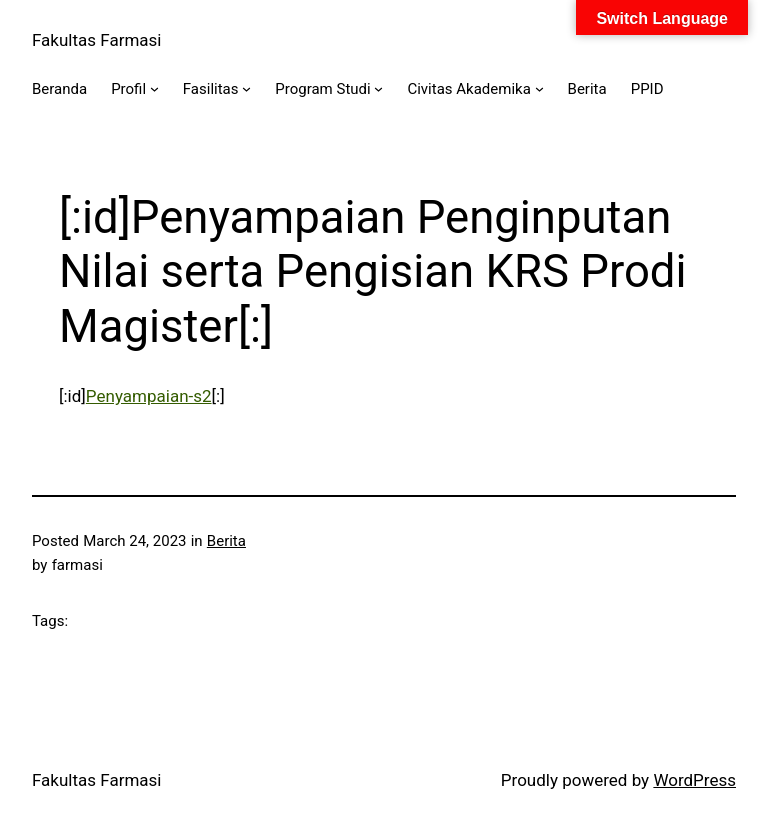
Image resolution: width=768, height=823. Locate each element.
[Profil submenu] (154, 88)
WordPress (694, 780)
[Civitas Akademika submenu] (539, 88)
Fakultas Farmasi (96, 40)
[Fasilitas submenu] (246, 88)
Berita (226, 541)
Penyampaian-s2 (149, 396)
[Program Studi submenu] (378, 88)
